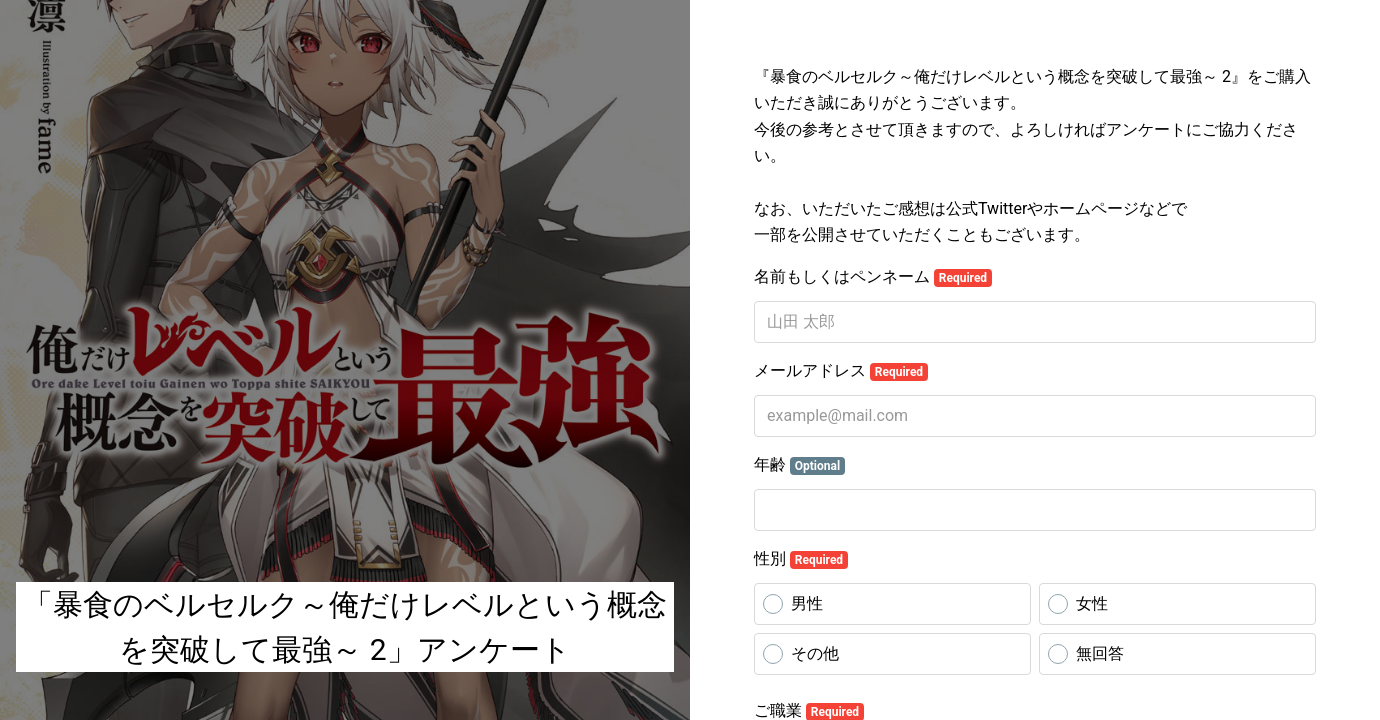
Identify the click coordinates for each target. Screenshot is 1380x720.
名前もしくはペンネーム (873, 277)
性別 (801, 559)
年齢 (799, 465)
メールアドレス (841, 371)
